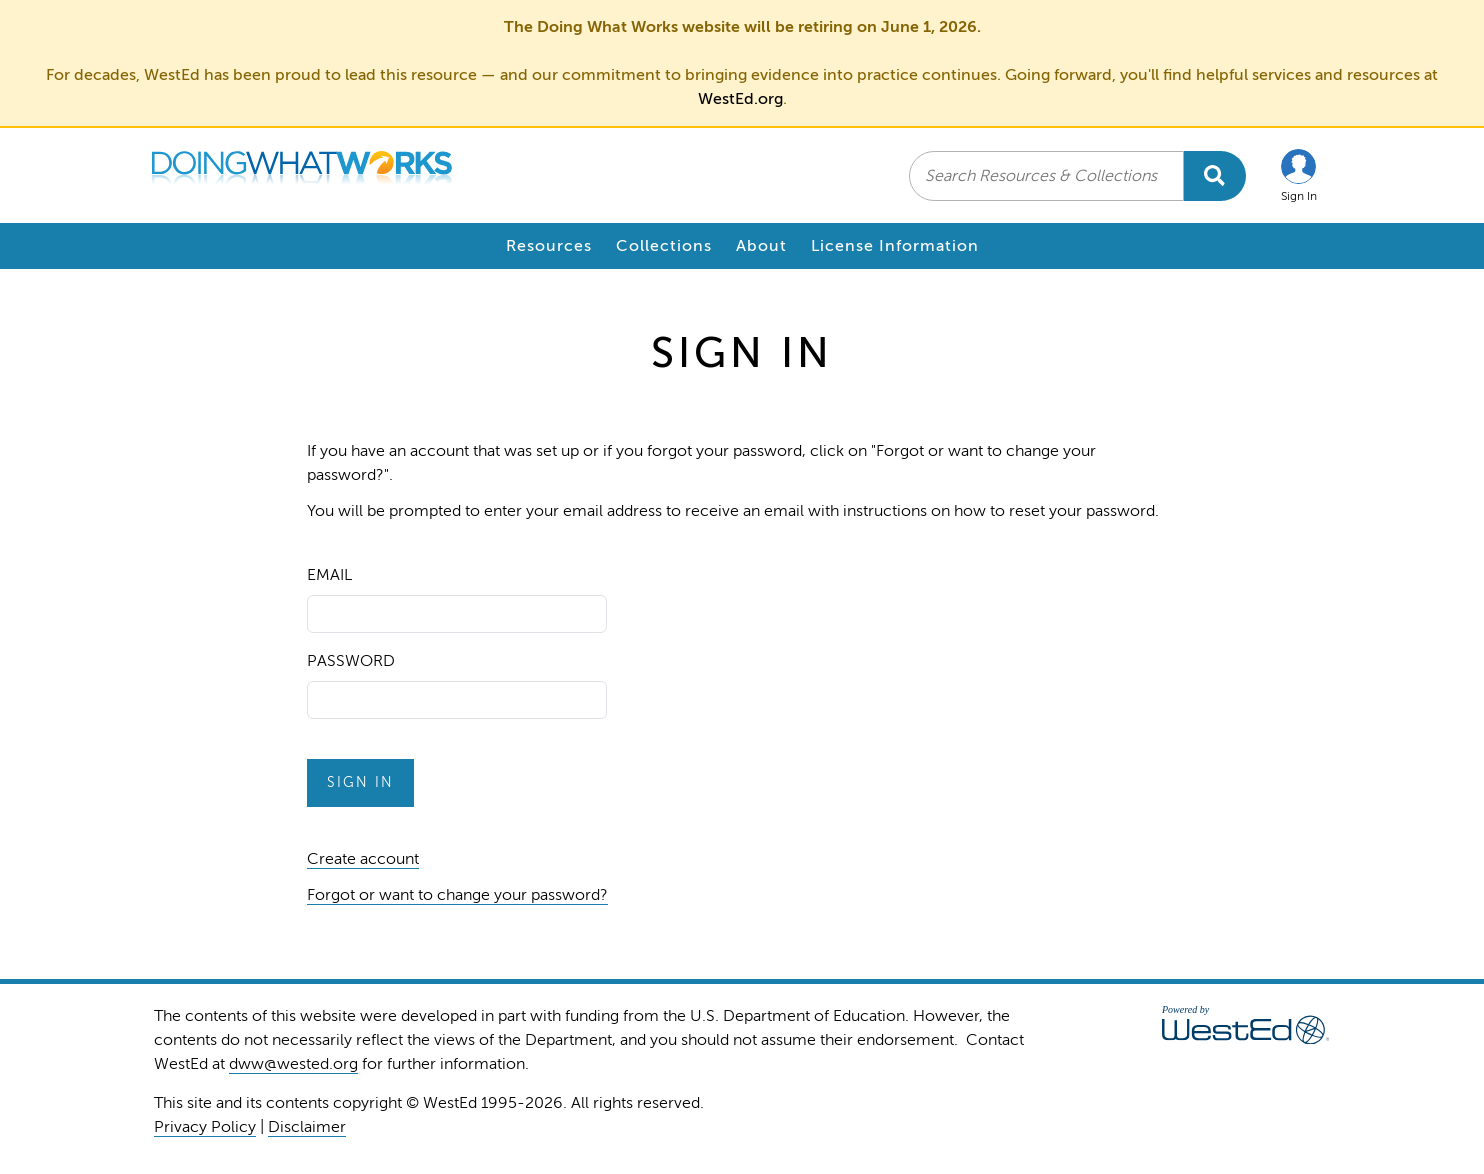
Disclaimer (307, 1127)
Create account (363, 859)
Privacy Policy (205, 1127)
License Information (895, 246)
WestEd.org (740, 99)
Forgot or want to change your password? (457, 895)
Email (329, 575)
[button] (1299, 175)
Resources (549, 246)
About (761, 246)
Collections (664, 246)
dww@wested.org (293, 1064)
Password (351, 661)
